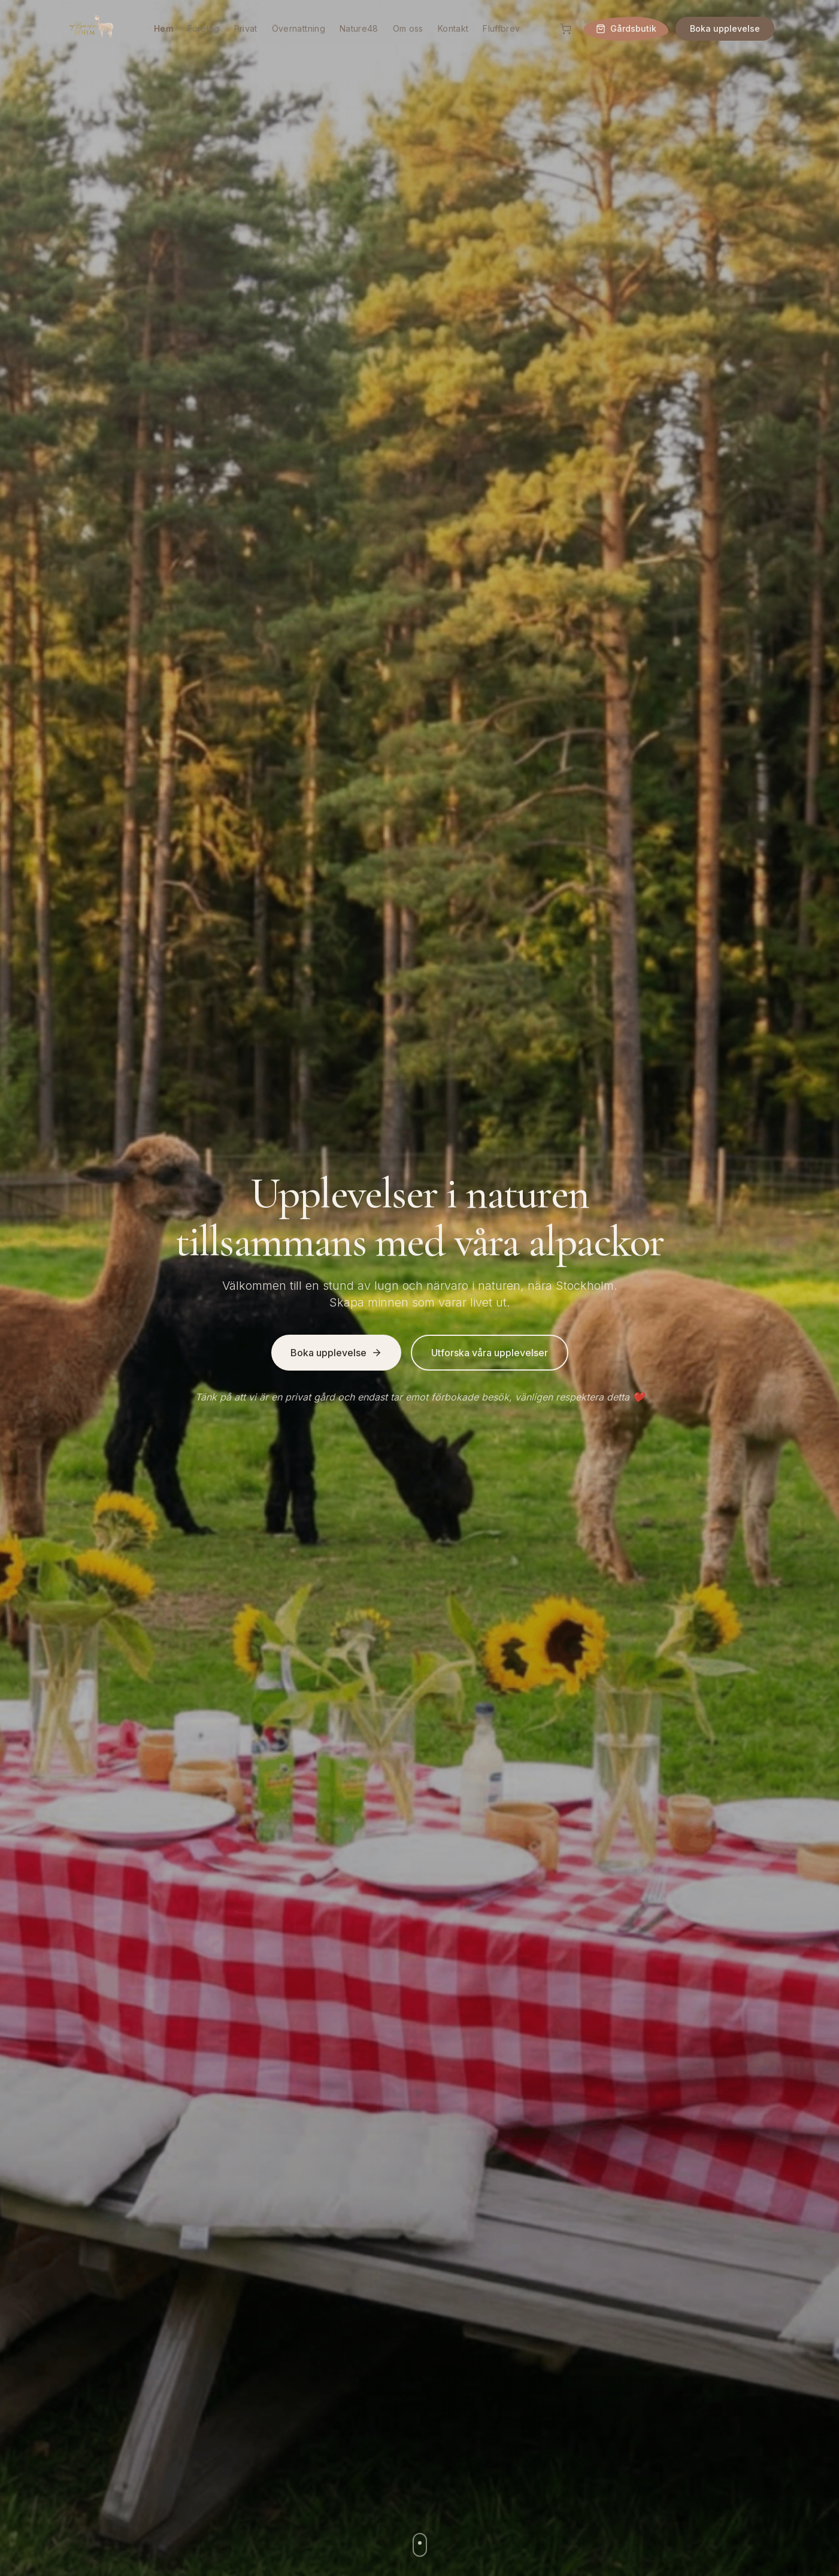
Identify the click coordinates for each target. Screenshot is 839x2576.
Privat (246, 28)
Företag (203, 28)
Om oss (408, 28)
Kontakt (453, 28)
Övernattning (298, 28)
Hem (163, 28)
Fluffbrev (501, 28)
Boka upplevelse (725, 28)
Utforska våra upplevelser (489, 1353)
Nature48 (359, 28)
